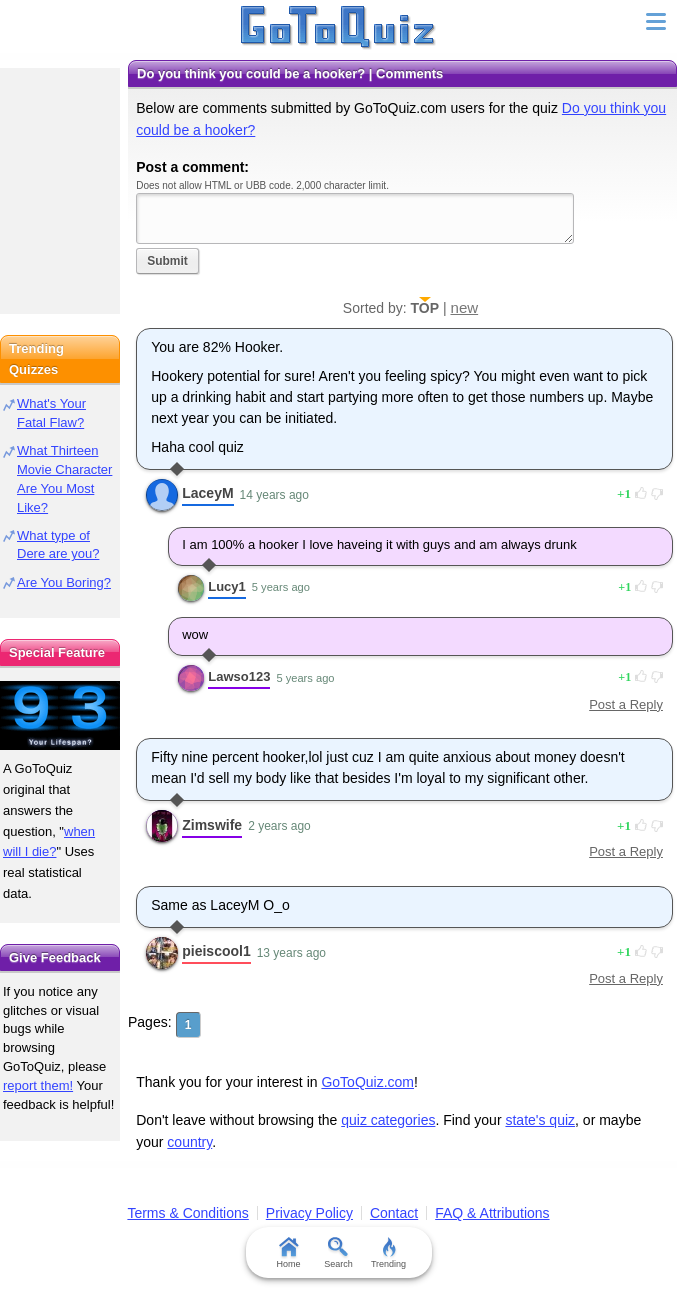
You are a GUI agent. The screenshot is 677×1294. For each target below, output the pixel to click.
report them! (38, 1085)
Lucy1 (227, 586)
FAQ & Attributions (492, 1213)
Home (288, 1253)
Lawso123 (239, 676)
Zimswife (212, 825)
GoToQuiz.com (367, 1082)
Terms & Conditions (187, 1213)
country (189, 1142)
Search (338, 1253)
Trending (388, 1253)
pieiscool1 (216, 951)
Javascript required (355, 218)
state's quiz (540, 1120)
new (465, 307)
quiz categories (388, 1120)
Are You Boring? (64, 582)
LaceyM (207, 493)
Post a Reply (626, 704)
